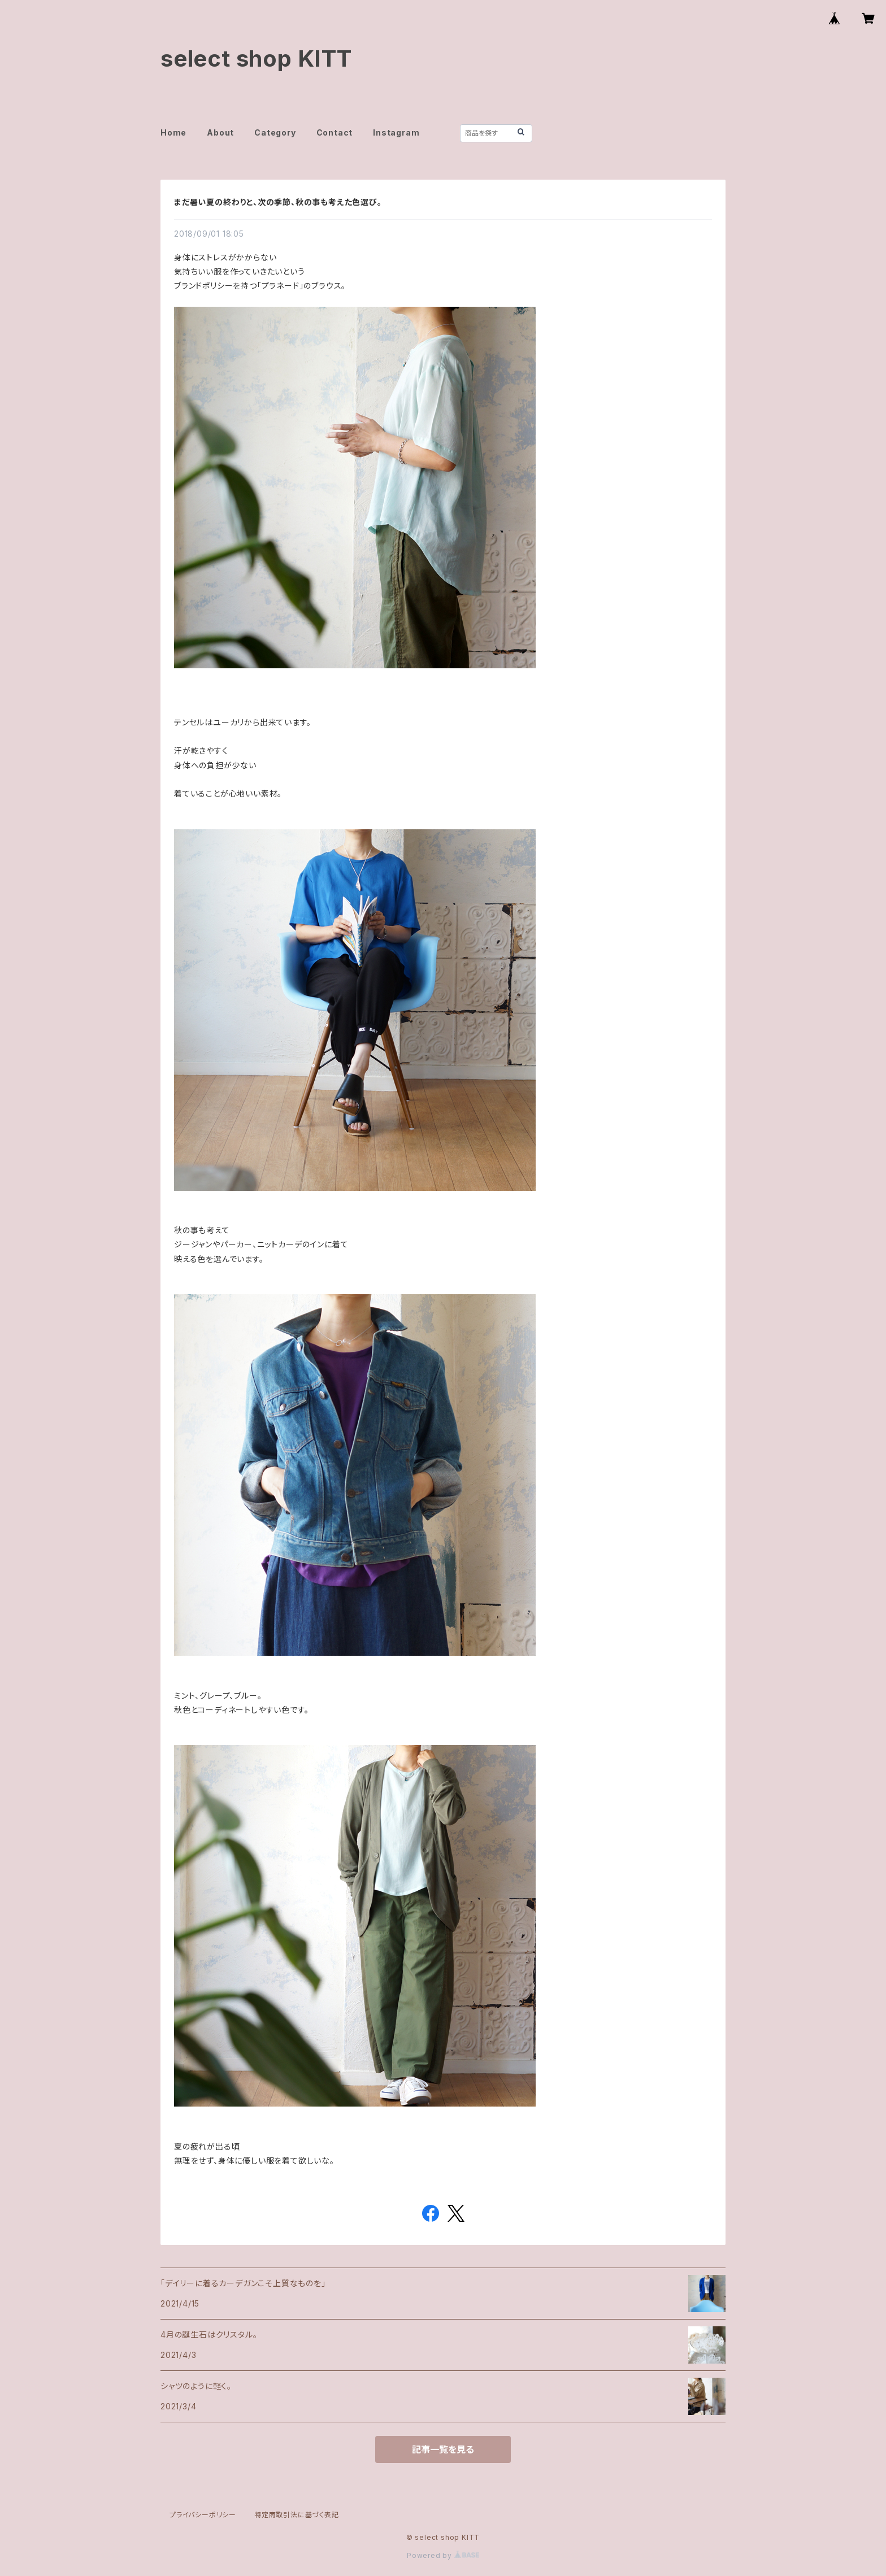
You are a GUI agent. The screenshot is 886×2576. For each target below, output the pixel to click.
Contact (334, 132)
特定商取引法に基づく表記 (296, 2514)
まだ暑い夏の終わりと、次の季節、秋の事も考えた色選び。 (278, 202)
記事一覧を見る (443, 2449)
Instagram (396, 132)
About (220, 132)
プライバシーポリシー (203, 2514)
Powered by (443, 2555)
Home (173, 132)
